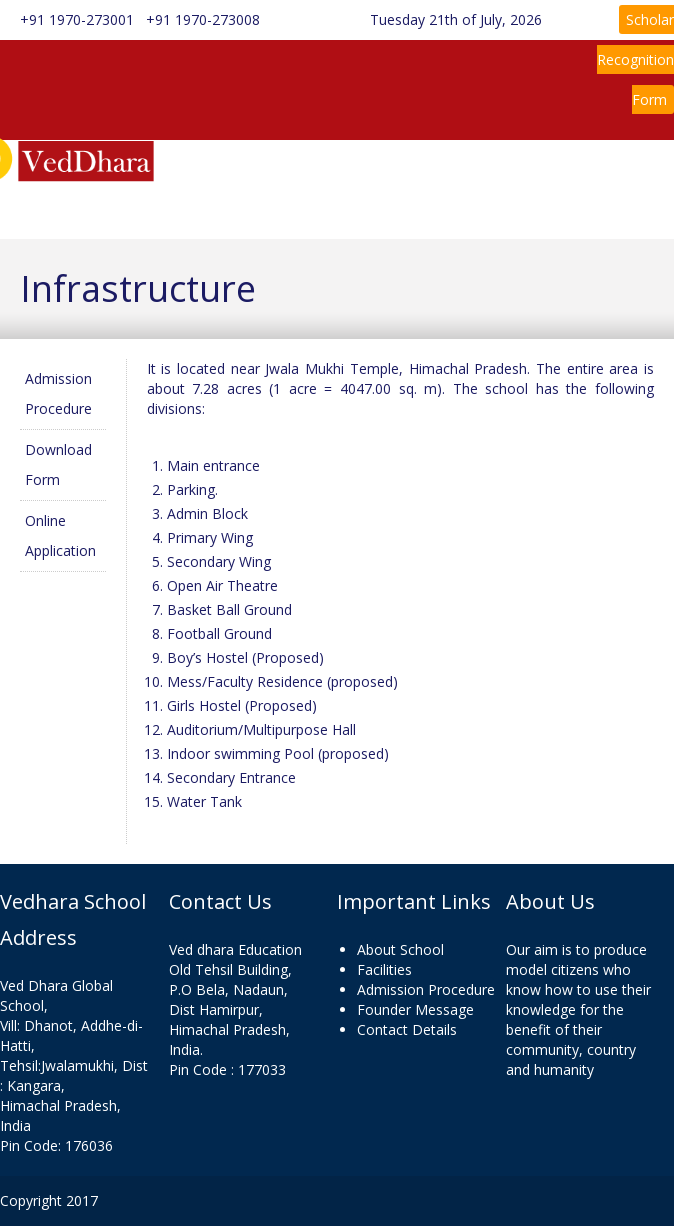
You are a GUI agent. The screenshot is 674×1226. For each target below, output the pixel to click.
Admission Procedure (426, 989)
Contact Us (481, 207)
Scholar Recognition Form (635, 59)
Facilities (384, 969)
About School (400, 949)
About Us (269, 172)
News (305, 207)
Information (386, 172)
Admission (204, 207)
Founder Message (415, 1009)
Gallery (374, 207)
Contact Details (407, 1029)
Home (191, 172)
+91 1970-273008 (201, 19)
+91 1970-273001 (77, 19)
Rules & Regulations (539, 172)
